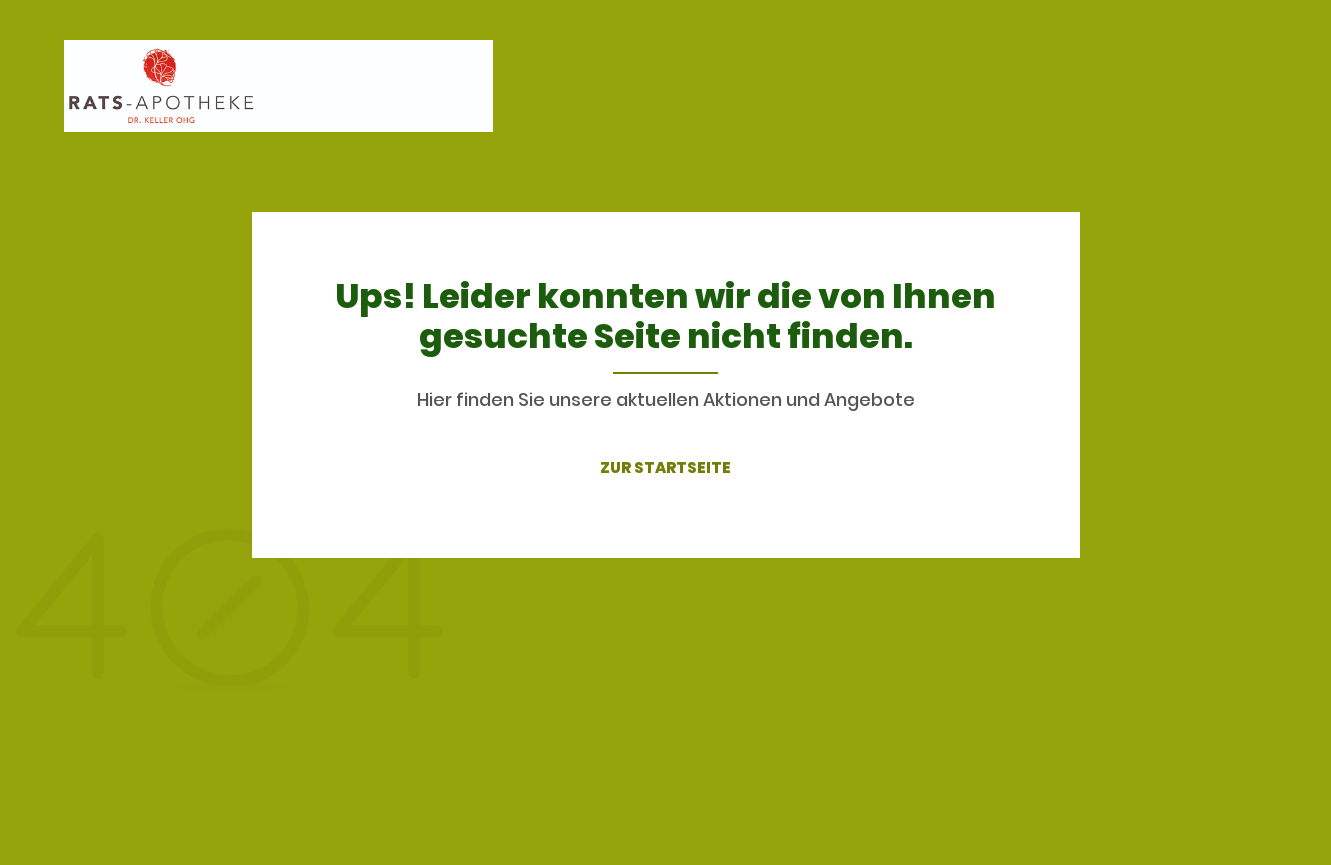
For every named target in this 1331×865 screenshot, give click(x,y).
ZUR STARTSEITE (665, 467)
